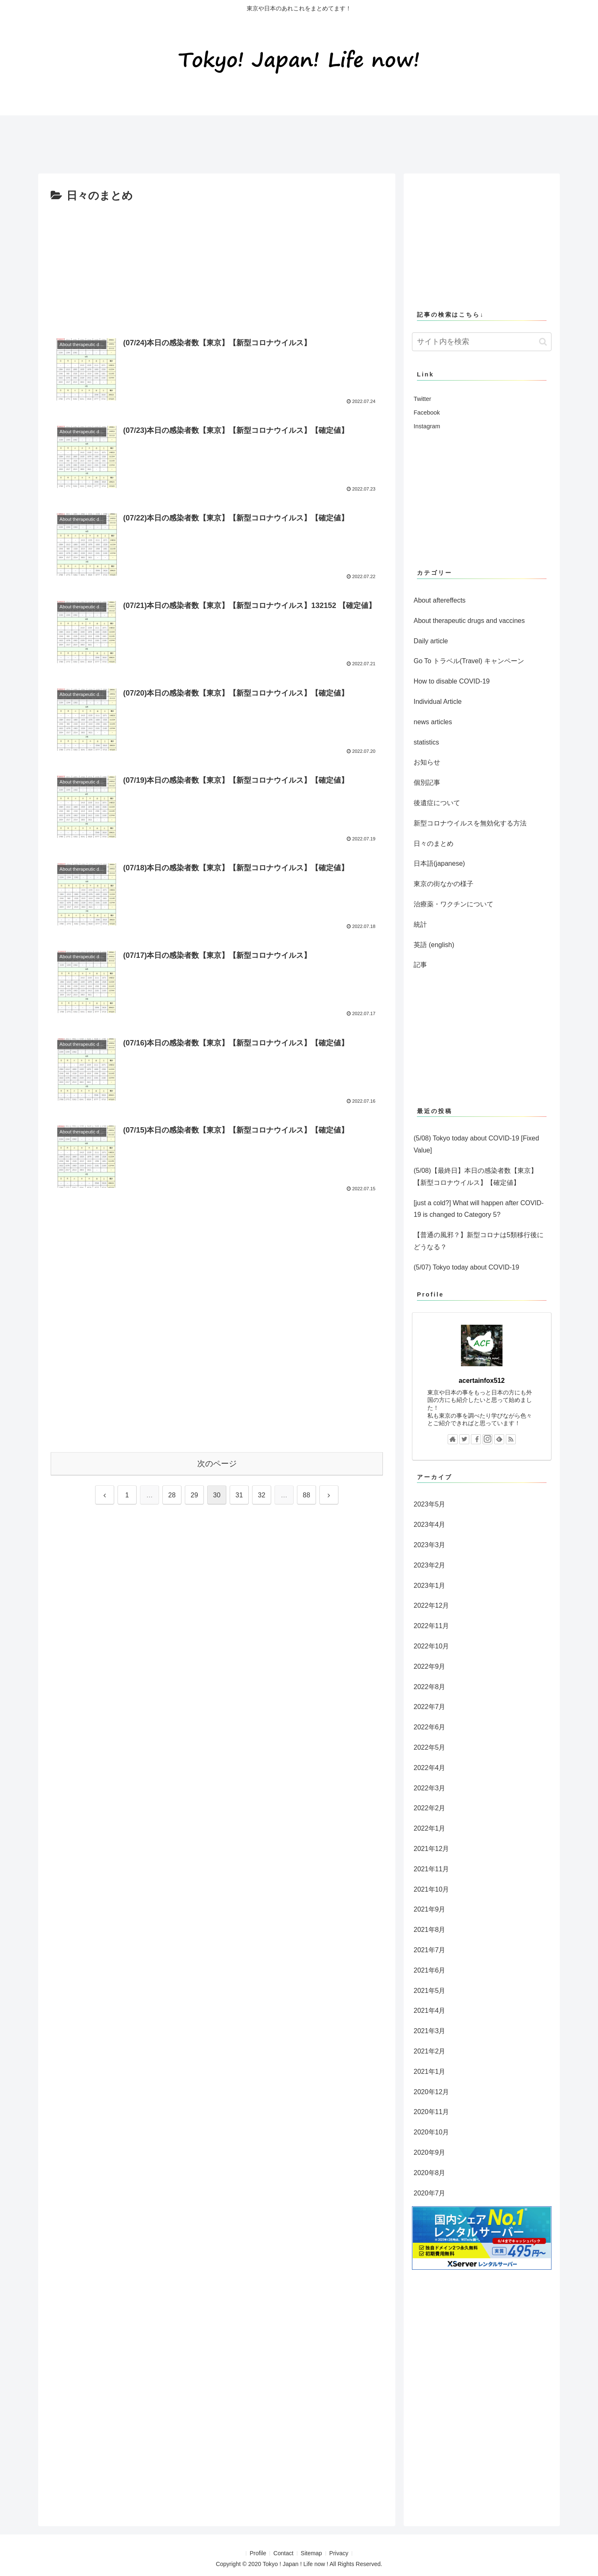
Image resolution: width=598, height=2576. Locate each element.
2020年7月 (430, 2193)
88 (306, 1495)
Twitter (422, 399)
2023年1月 (430, 1585)
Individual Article (438, 701)
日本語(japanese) (439, 863)
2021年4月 (430, 2010)
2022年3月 (430, 1788)
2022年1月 (430, 1828)
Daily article (431, 641)
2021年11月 (431, 1869)
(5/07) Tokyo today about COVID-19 (466, 1267)
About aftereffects (440, 600)
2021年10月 (431, 1889)
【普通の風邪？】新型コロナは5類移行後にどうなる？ (479, 1240)
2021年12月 (431, 1848)
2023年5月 (430, 1504)
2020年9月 (430, 2152)
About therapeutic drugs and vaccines (469, 620)
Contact (283, 2553)
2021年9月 (430, 1909)
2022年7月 (430, 1706)
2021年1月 (430, 2071)
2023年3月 (430, 1544)
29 (194, 1495)
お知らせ (427, 762)
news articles (433, 721)
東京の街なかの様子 (443, 883)
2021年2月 (430, 2051)
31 (239, 1495)
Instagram (427, 426)
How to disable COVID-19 (452, 681)
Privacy (340, 2553)
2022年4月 (430, 1767)
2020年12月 (431, 2091)
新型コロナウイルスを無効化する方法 (470, 823)
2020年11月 (431, 2111)
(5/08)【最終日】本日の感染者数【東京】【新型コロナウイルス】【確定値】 (475, 1176)
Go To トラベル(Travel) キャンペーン (469, 660)
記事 (420, 964)
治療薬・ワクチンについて (453, 904)
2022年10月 (431, 1646)
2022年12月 (431, 1605)
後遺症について (437, 802)
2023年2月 (430, 1565)
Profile (256, 2553)
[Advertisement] (189, 140)
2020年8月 (430, 2172)
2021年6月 (430, 1970)
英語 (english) (434, 944)
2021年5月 (430, 1990)
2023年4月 (430, 1524)
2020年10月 (431, 2132)
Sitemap (312, 2553)
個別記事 (427, 782)
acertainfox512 (482, 1380)
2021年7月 (430, 1949)
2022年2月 (430, 1808)
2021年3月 (430, 2030)
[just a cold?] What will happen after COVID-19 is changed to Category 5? (479, 1208)
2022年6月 (430, 1727)
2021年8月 (430, 1929)
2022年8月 (430, 1686)
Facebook (427, 412)
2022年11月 (431, 1625)
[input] (481, 341)
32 (261, 1495)
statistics (426, 742)
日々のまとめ (433, 843)
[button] (543, 342)
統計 (420, 924)
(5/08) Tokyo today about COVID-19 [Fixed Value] (476, 1144)
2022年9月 (430, 1666)
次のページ (217, 1463)
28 (172, 1495)
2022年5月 (430, 1747)
